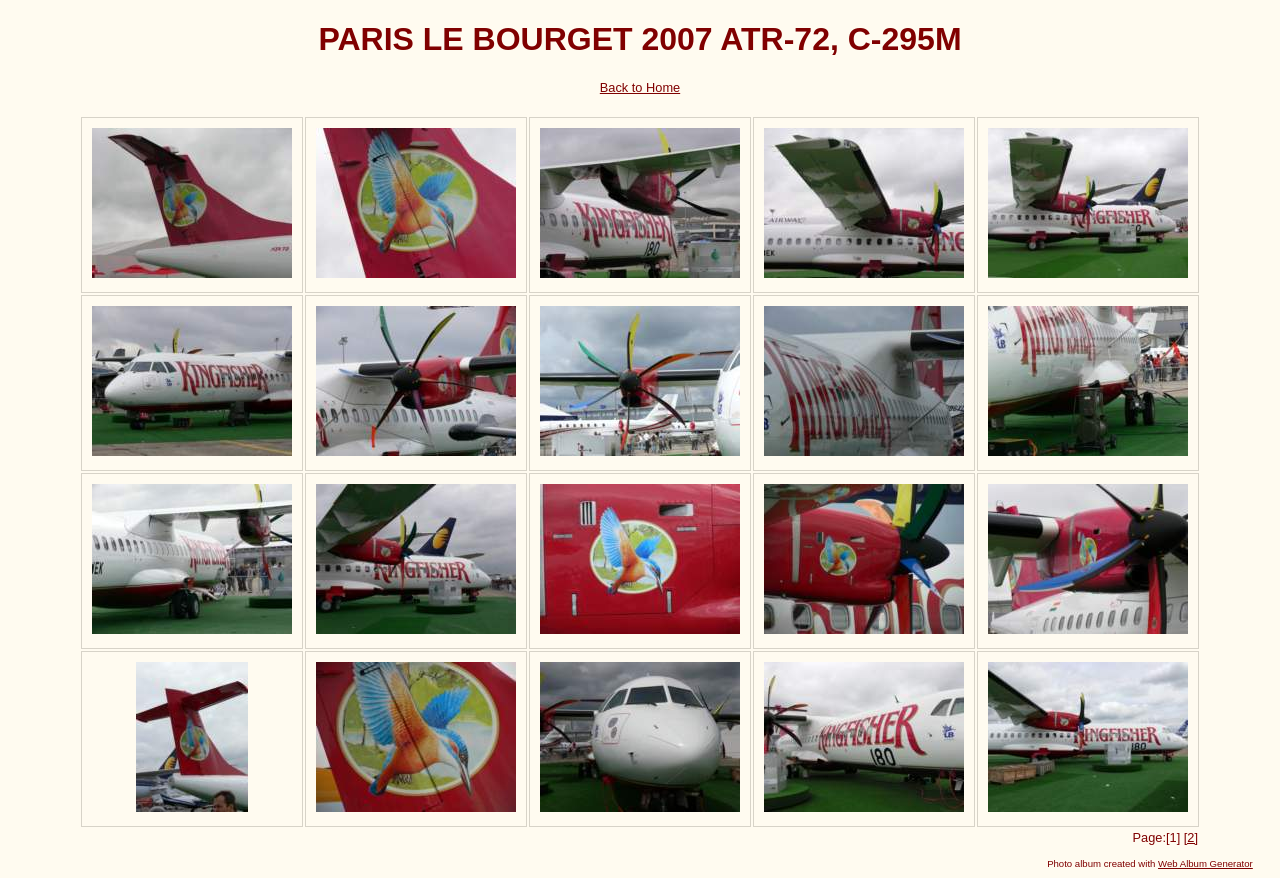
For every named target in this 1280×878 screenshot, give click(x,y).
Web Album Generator (1205, 863)
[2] (1191, 837)
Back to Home (640, 87)
